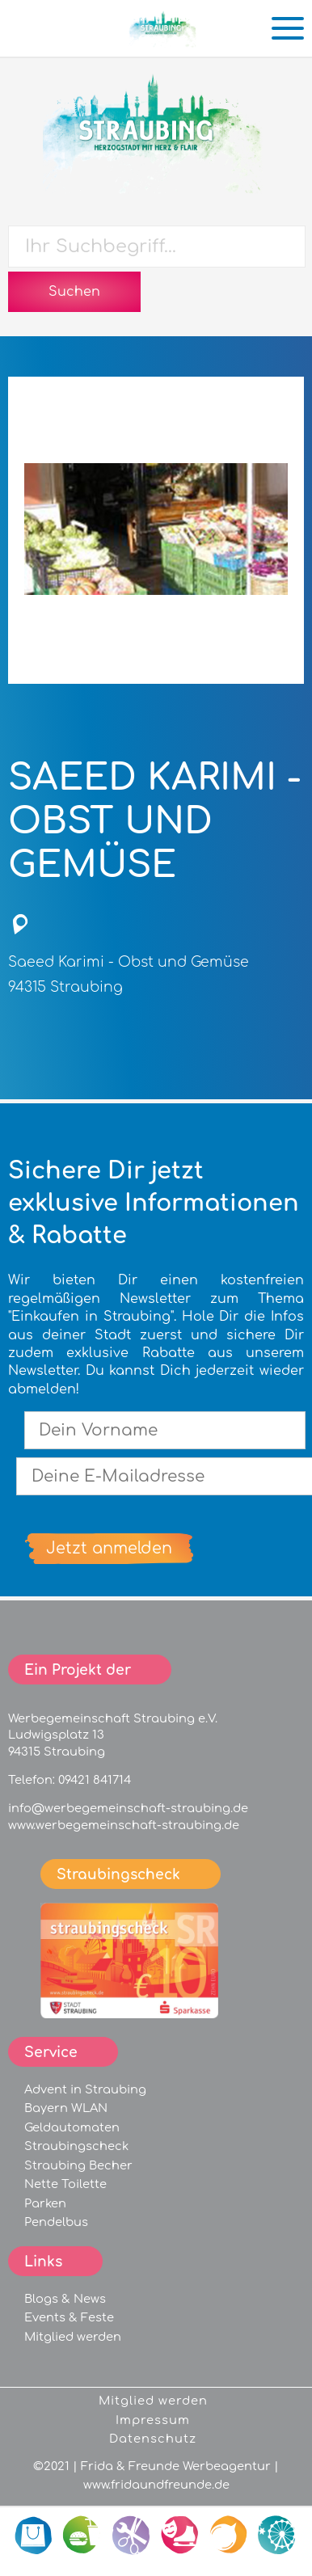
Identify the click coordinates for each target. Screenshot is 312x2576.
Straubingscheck (76, 2146)
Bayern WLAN (66, 2108)
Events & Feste (69, 2317)
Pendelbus (56, 2222)
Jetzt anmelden (109, 1548)
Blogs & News (65, 2298)
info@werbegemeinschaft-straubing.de (128, 1808)
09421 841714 (94, 1779)
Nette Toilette (65, 2184)
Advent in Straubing (85, 2089)
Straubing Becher (78, 2165)
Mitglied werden (72, 2336)
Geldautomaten (72, 2127)
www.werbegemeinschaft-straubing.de (123, 1825)
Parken (45, 2203)
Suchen (74, 292)
